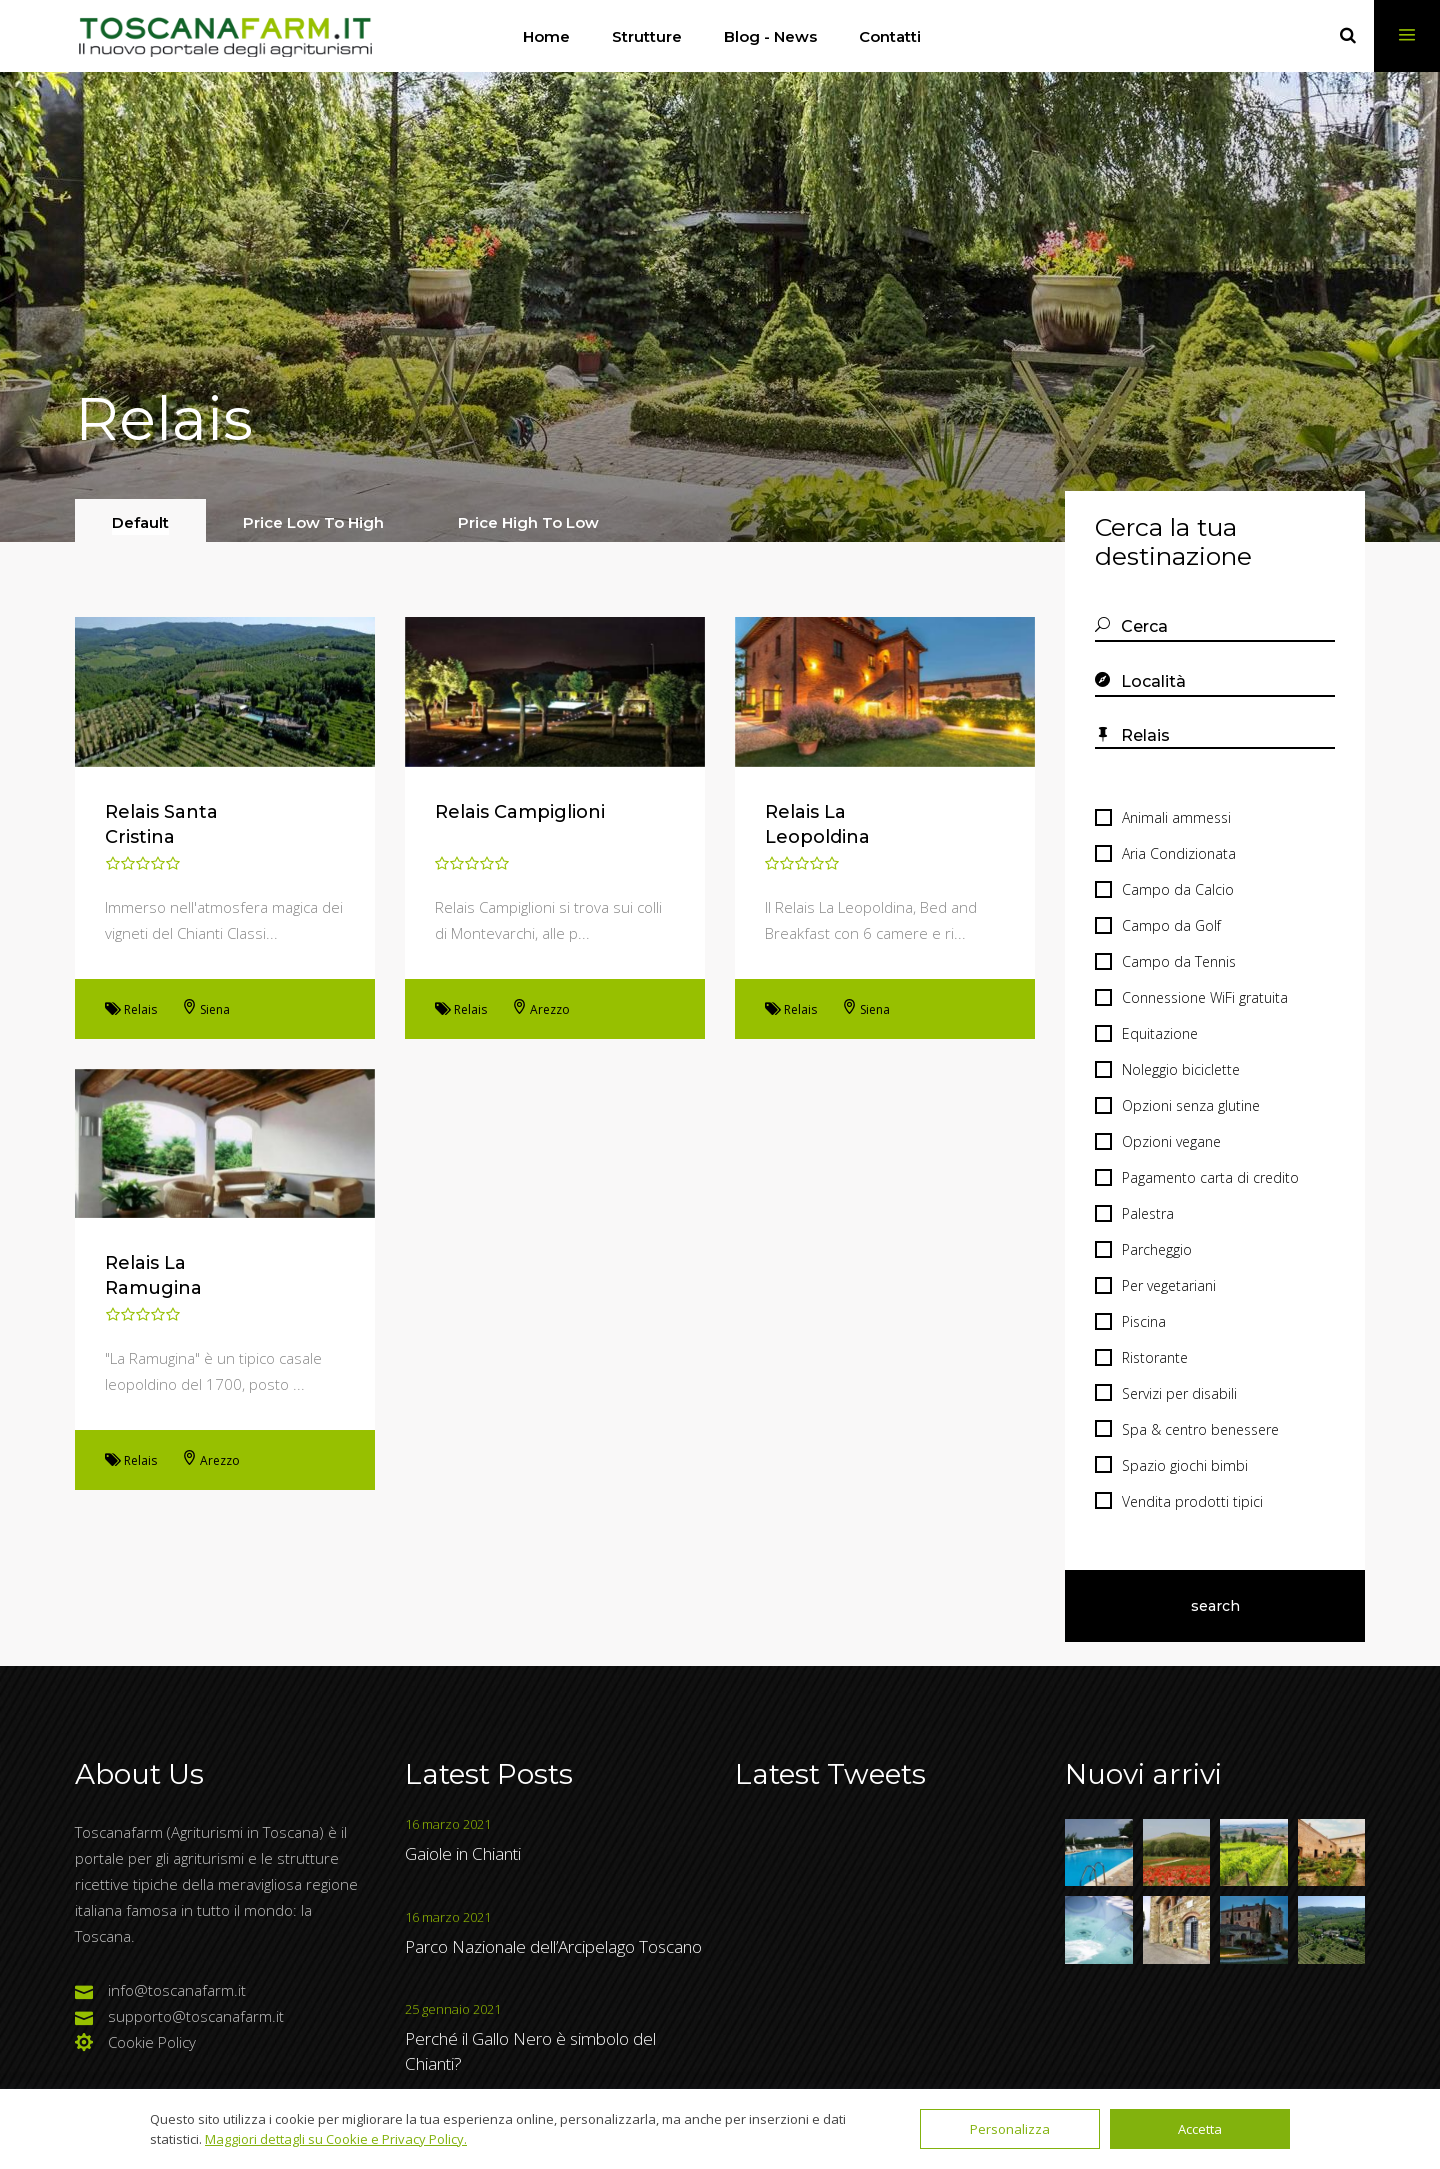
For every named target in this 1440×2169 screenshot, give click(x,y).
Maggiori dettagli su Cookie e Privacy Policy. (336, 2139)
